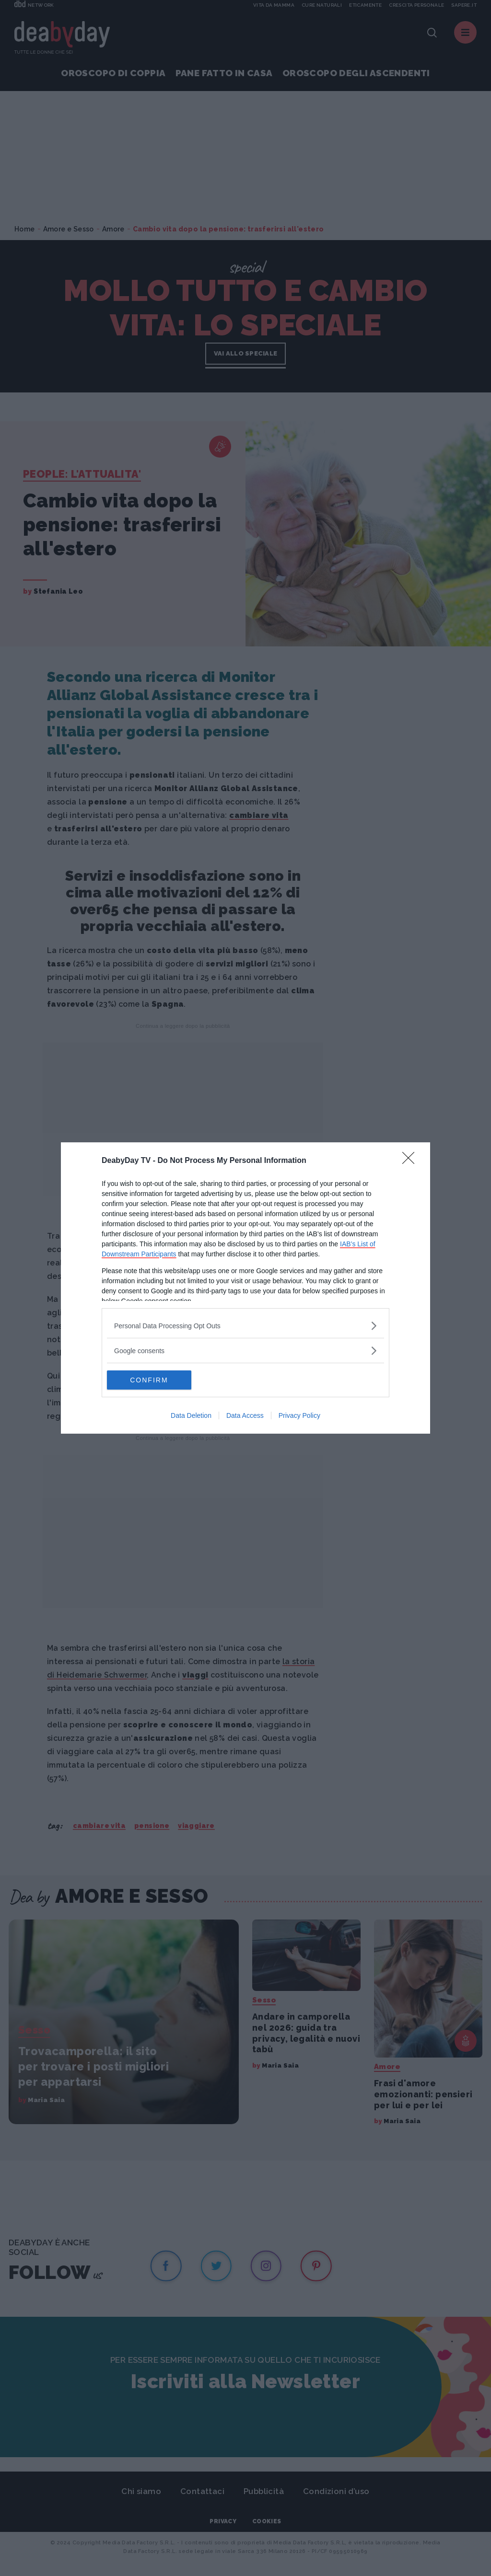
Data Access (245, 1415)
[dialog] (245, 1288)
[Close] (411, 1161)
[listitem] (245, 1326)
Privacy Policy (299, 1415)
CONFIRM (152, 1380)
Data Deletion (191, 1415)
